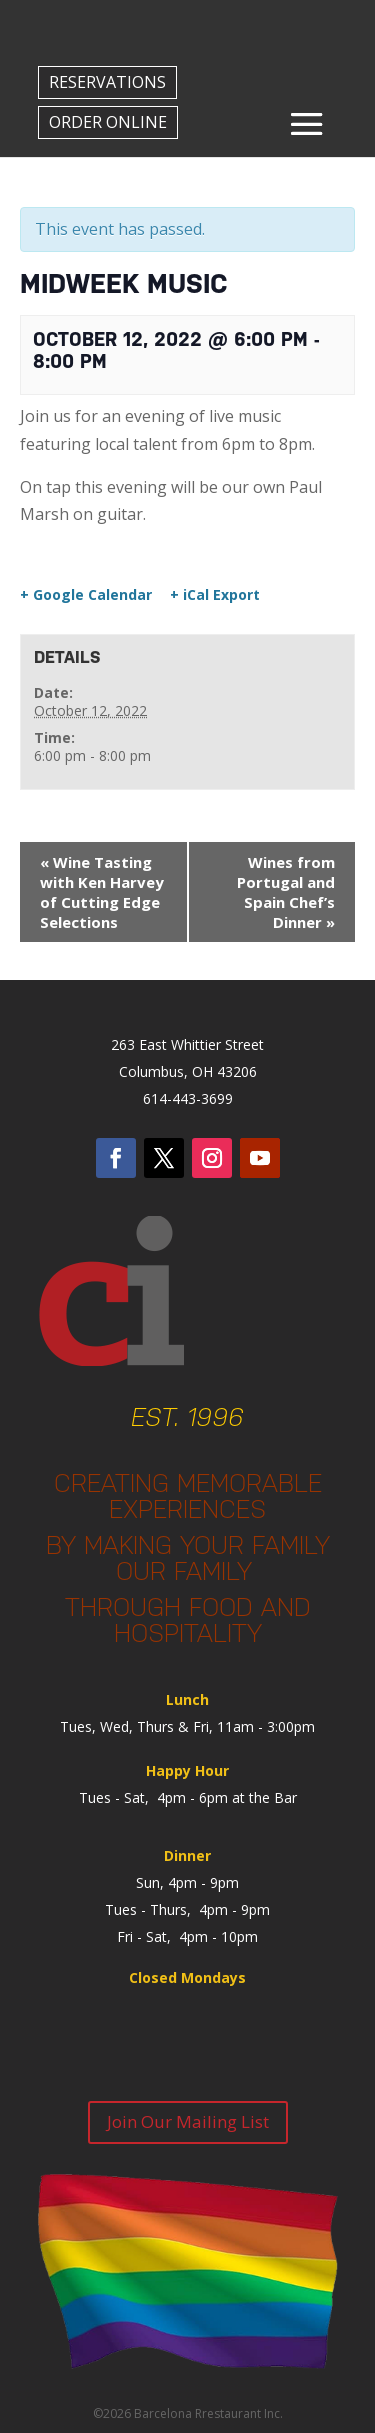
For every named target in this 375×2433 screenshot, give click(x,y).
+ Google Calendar (86, 595)
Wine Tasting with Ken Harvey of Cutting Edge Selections (102, 892)
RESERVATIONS (107, 82)
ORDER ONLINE (108, 122)
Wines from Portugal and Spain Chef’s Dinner (286, 892)
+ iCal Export (215, 595)
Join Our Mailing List (188, 2121)
